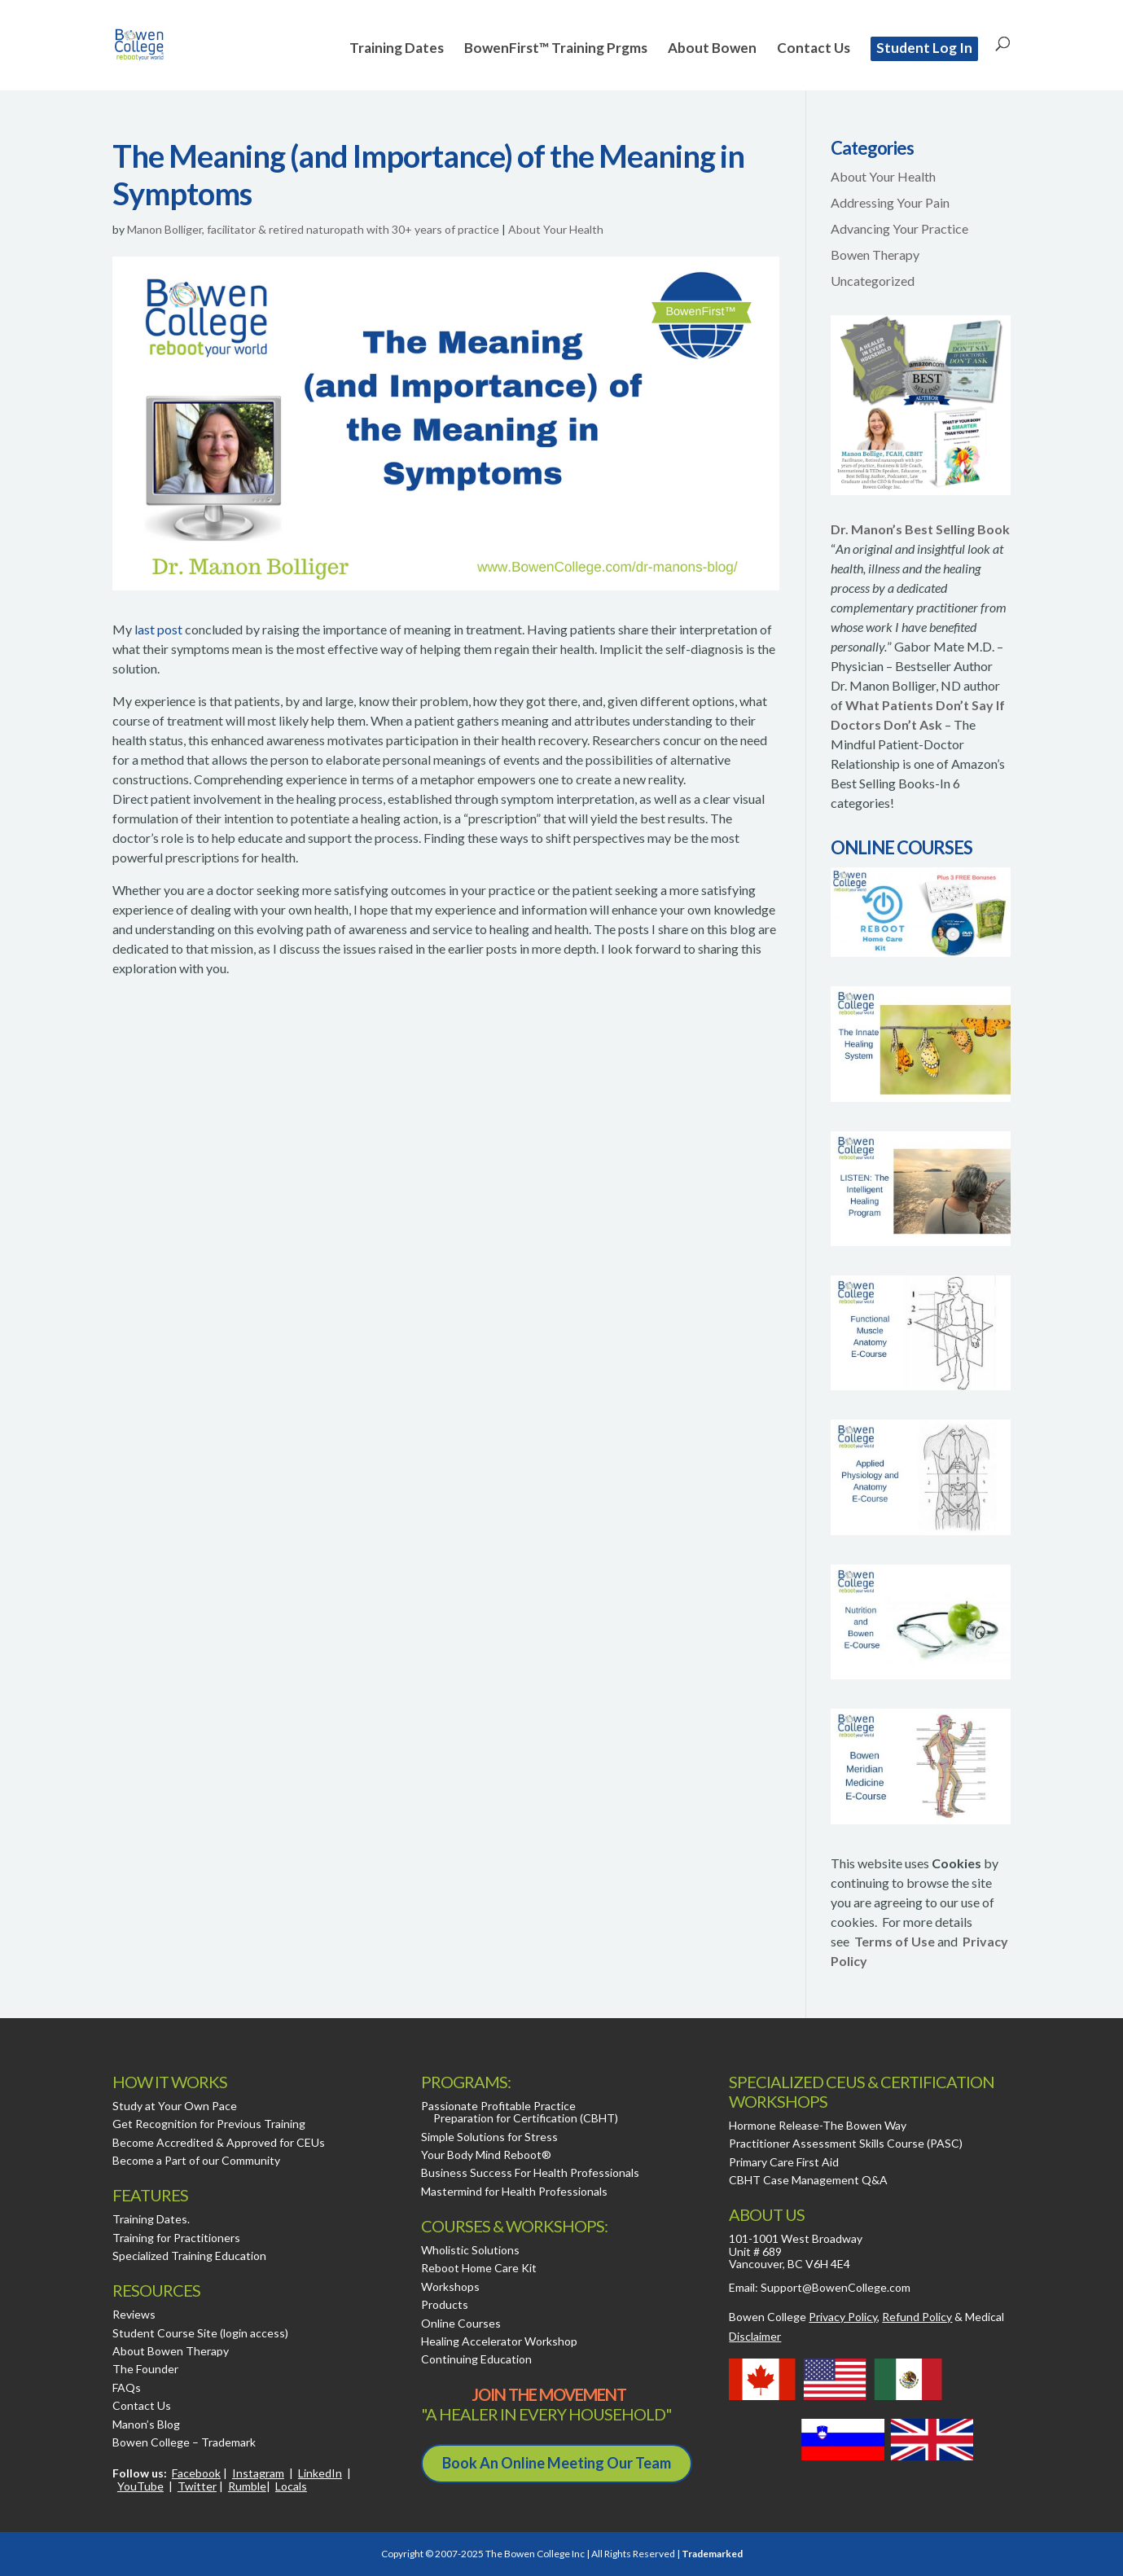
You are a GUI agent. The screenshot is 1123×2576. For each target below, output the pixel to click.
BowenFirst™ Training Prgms (555, 49)
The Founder (145, 2369)
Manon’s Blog (146, 2424)
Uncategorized (873, 280)
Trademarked (712, 2553)
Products (444, 2304)
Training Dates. (151, 2219)
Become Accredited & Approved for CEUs (218, 2142)
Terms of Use (894, 1941)
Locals (291, 2486)
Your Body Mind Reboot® (486, 2154)
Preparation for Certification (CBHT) (525, 2118)
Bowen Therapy (875, 254)
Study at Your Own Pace (174, 2106)
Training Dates (396, 49)
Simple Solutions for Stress (489, 2137)
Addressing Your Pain (890, 202)
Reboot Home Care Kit (479, 2268)
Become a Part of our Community (196, 2160)
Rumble (247, 2486)
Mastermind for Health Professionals (514, 2191)
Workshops (450, 2286)
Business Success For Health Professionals (530, 2172)
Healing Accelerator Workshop (499, 2341)
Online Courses (461, 2323)
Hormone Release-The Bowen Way (817, 2125)
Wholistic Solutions (470, 2250)
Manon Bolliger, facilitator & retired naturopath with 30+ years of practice (313, 229)
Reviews (134, 2314)
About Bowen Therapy (170, 2351)
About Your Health (555, 229)
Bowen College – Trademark (184, 2442)
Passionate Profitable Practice (498, 2106)
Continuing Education (476, 2359)
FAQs (126, 2387)
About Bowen (712, 49)
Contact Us (813, 49)
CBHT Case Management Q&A (808, 2180)
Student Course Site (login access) (200, 2333)
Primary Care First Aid (784, 2162)
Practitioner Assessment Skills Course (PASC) (846, 2143)
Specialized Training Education (189, 2255)
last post (158, 629)
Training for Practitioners (176, 2238)
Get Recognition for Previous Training (208, 2124)
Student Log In (924, 47)
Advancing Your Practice (899, 228)
